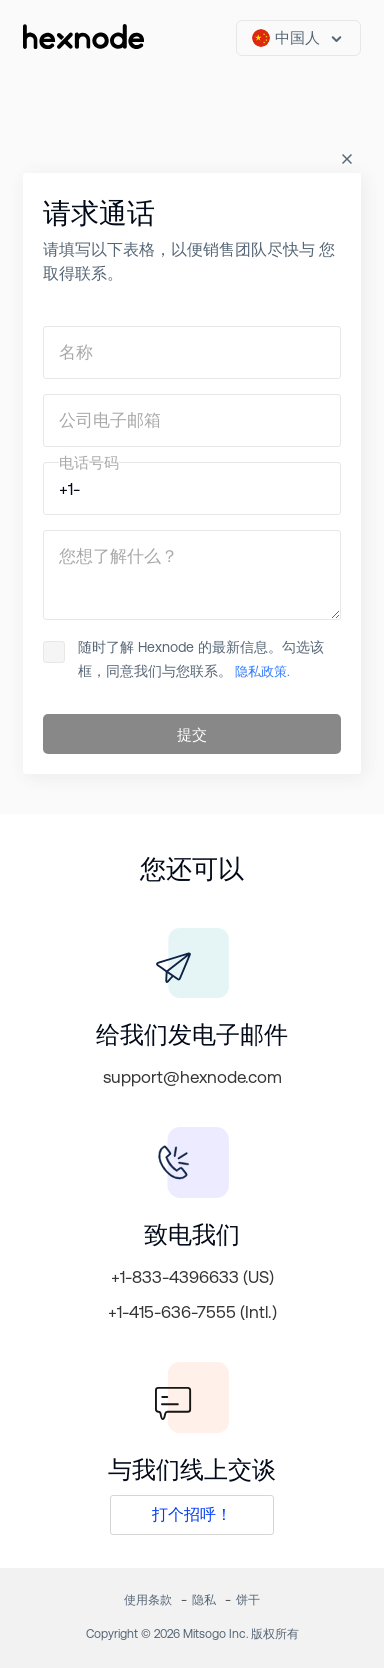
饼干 (248, 1600)
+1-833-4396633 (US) (192, 1277)
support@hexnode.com (192, 1077)
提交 (192, 734)
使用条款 (148, 1600)
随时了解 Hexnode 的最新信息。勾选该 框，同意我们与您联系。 (183, 659)
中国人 (286, 38)
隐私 (204, 1600)
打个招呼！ (192, 1514)
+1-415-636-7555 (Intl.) (192, 1312)
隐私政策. (261, 671)
